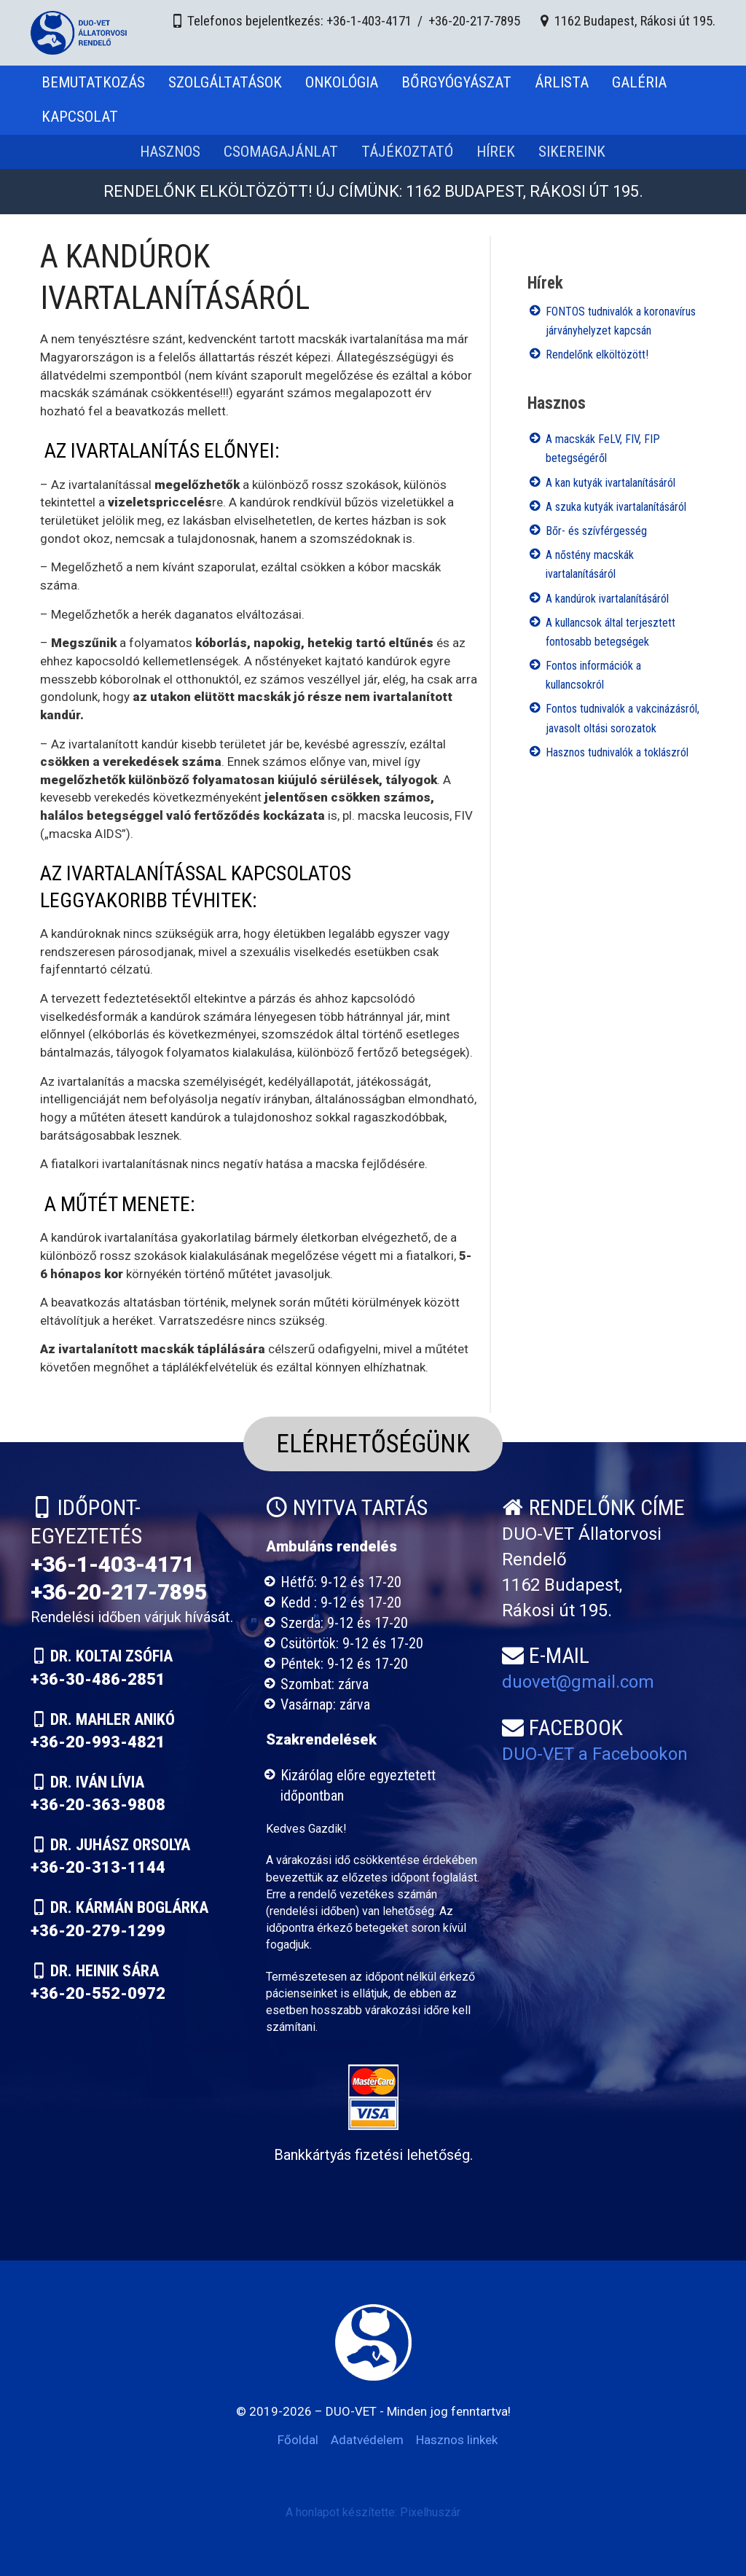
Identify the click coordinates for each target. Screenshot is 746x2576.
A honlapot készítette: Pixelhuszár (373, 2512)
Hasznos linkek (457, 2439)
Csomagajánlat (281, 151)
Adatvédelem (367, 2439)
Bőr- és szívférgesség (596, 531)
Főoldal (298, 2439)
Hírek (495, 151)
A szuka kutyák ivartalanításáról (616, 507)
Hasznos (170, 151)
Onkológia (341, 82)
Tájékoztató (407, 151)
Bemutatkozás (93, 82)
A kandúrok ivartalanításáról (607, 599)
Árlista (562, 82)
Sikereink (571, 151)
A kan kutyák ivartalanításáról (610, 483)
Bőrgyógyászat (456, 82)
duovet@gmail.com (578, 1682)
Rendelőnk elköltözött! (597, 354)
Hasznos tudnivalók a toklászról (617, 752)
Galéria (639, 82)
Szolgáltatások (225, 82)
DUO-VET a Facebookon (595, 1754)
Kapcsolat (80, 116)
